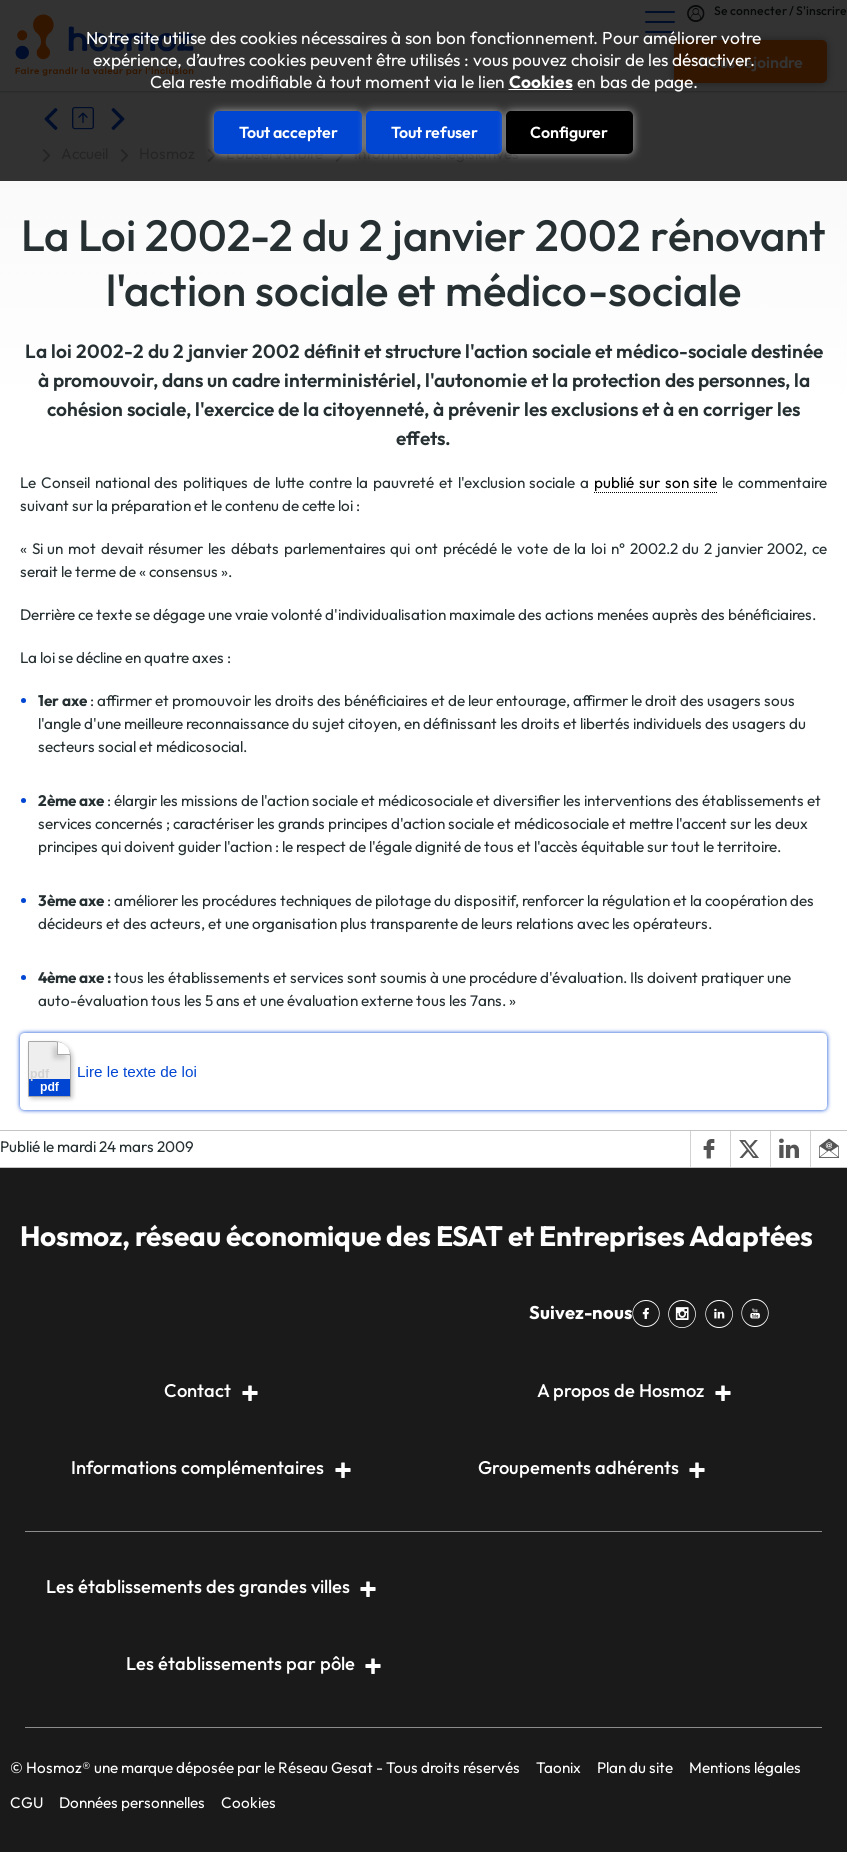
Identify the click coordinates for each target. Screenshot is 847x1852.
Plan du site (635, 1767)
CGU (26, 1802)
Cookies (541, 82)
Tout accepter (288, 132)
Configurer (569, 132)
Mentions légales (745, 1767)
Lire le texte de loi (112, 1069)
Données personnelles (132, 1802)
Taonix (558, 1767)
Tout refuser (434, 132)
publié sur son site (655, 482)
